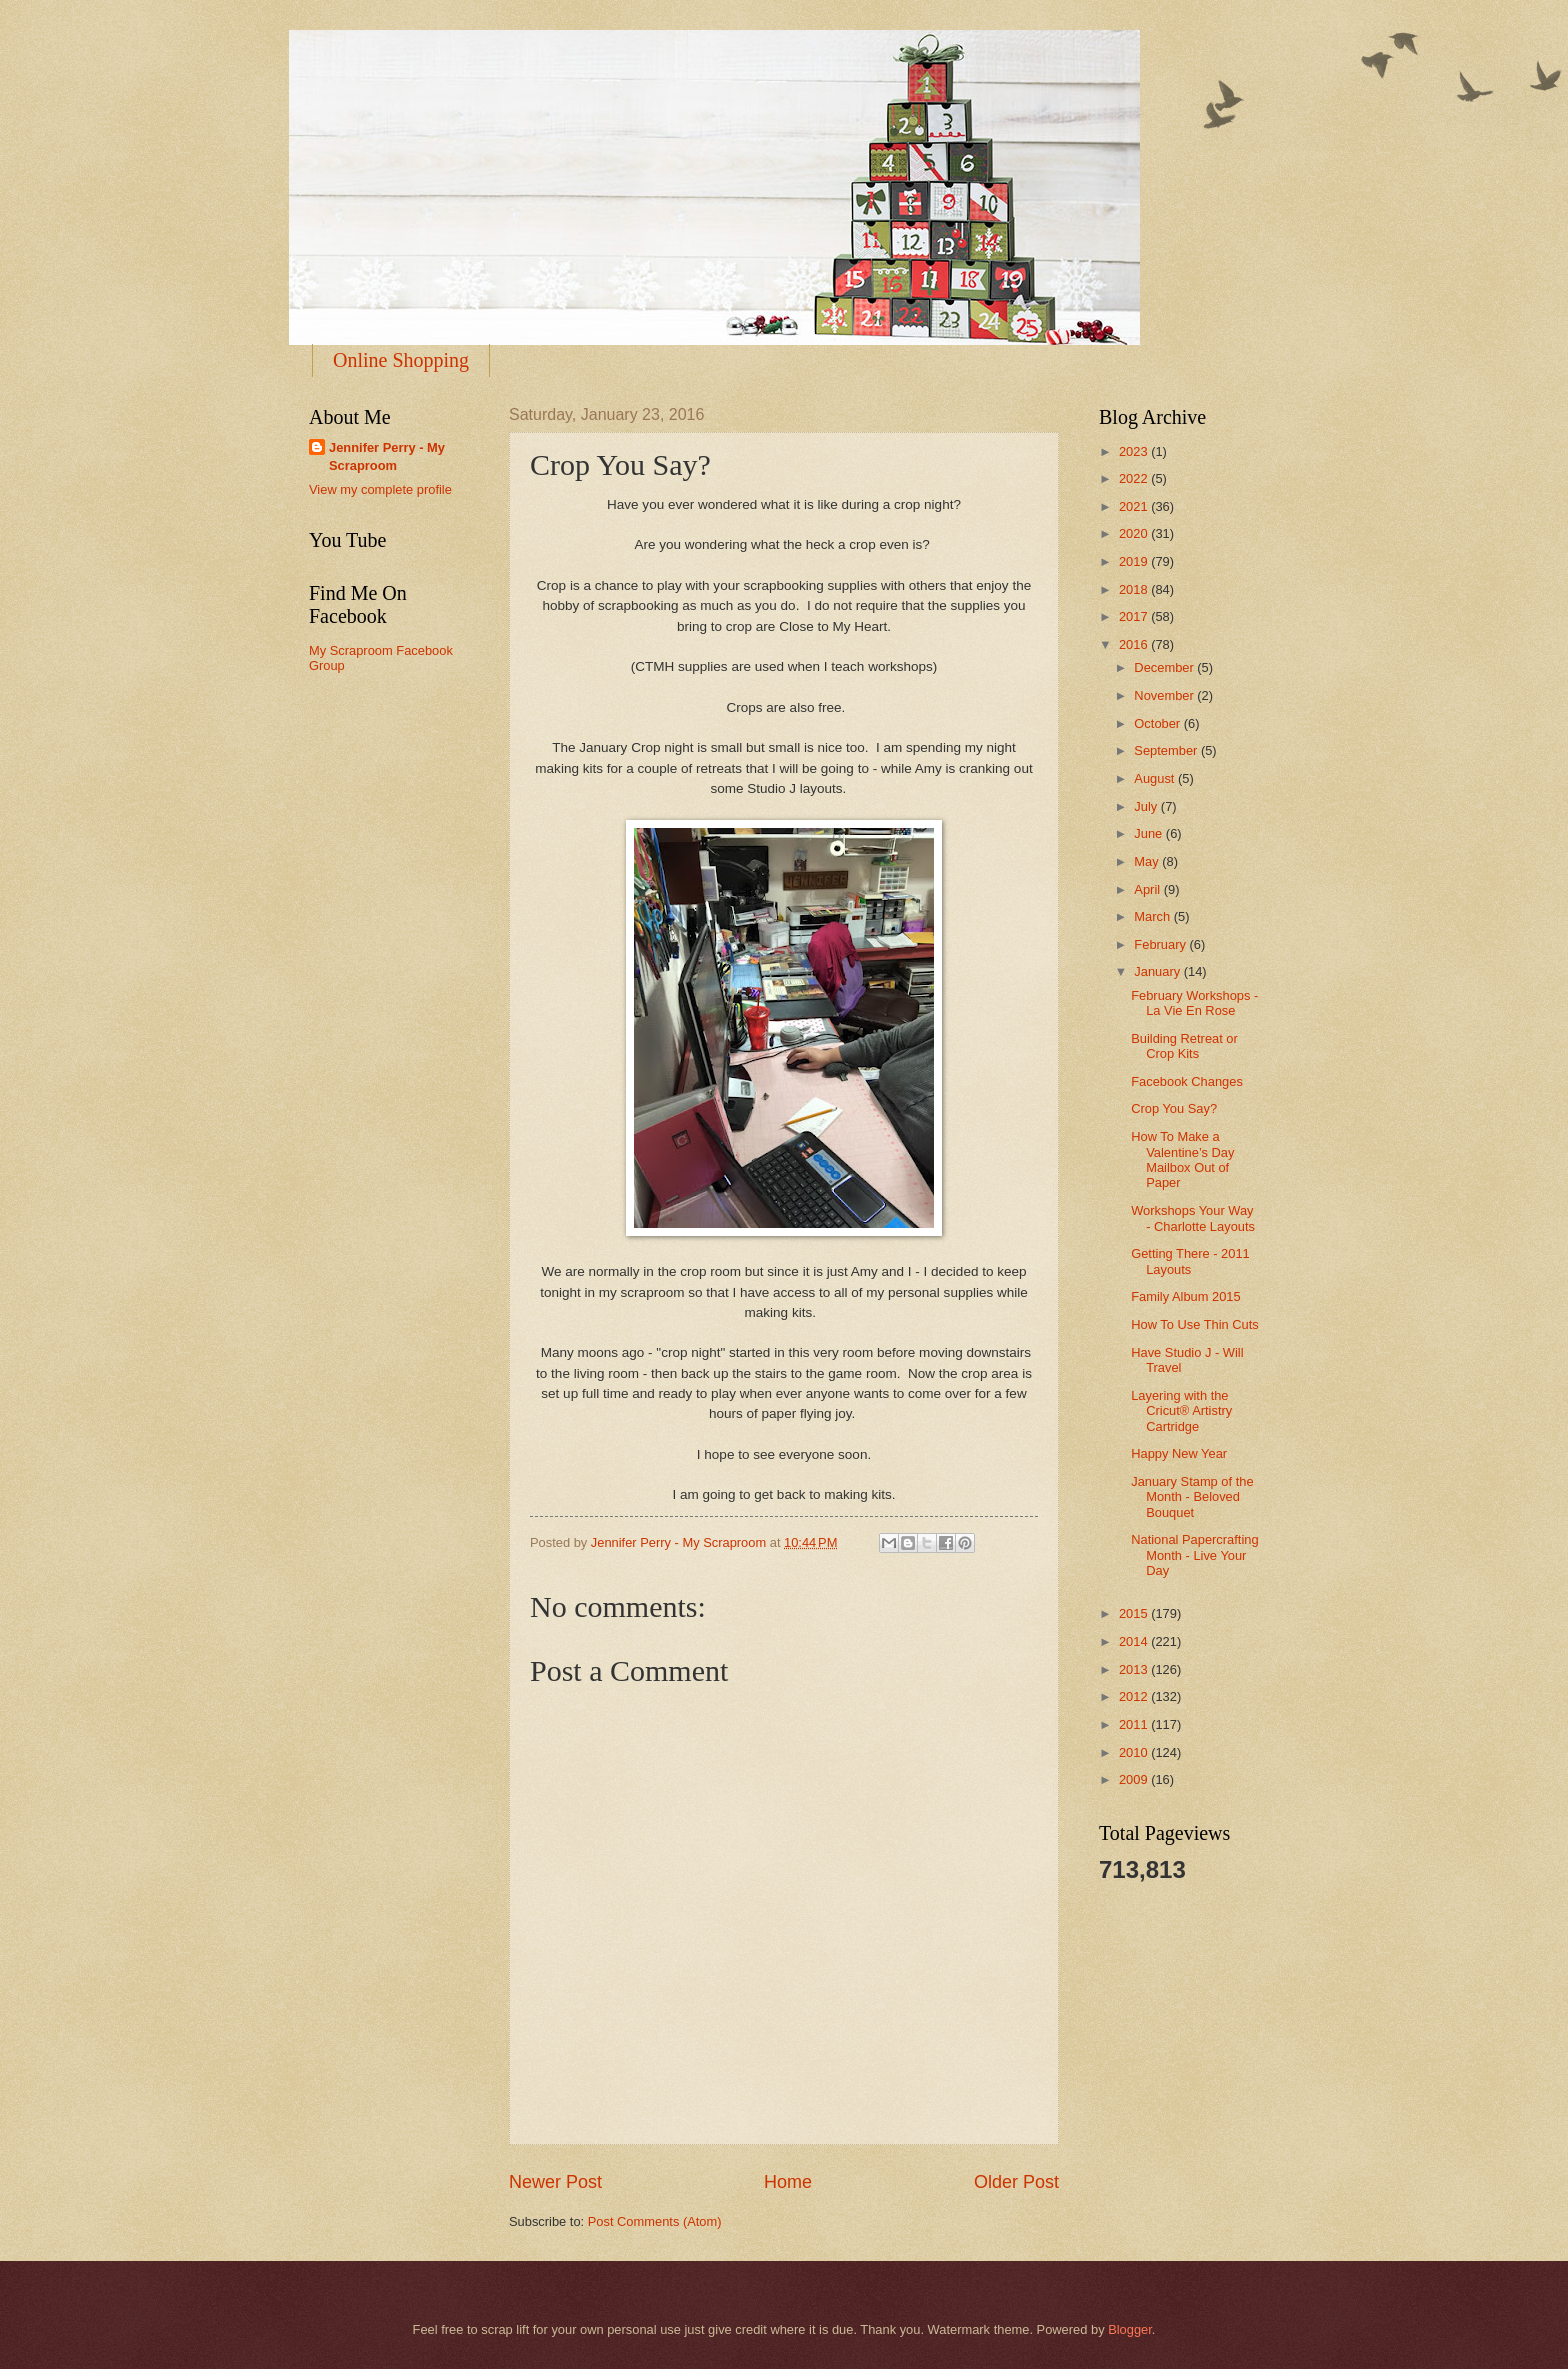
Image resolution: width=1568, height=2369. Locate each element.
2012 (1135, 1696)
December (1165, 667)
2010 (1135, 1752)
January (1158, 971)
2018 (1135, 589)
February (1161, 944)
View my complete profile (380, 489)
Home (788, 2182)
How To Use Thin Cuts (1195, 1324)
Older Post (1016, 2182)
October (1158, 723)
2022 (1135, 478)
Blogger (1130, 2329)
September (1167, 750)
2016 (1135, 644)
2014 (1135, 1641)
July (1147, 806)
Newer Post (555, 2182)
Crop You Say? (1174, 1108)
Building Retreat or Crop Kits (1184, 1046)
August (1156, 778)
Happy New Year (1179, 1453)
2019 (1135, 561)
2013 (1135, 1669)
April (1148, 889)
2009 (1135, 1779)
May (1148, 861)
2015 (1135, 1613)
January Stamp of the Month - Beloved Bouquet (1192, 1497)
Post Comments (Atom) (655, 2221)
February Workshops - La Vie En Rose (1194, 1003)
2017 (1135, 616)
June (1150, 833)
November (1165, 695)
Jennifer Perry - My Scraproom (387, 456)
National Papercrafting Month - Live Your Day (1194, 1555)
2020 (1135, 533)
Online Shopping (401, 360)
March (1153, 916)
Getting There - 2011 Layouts (1190, 1261)
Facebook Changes (1187, 1081)
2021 (1135, 506)
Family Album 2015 (1186, 1296)
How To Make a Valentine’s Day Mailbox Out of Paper (1182, 1159)
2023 (1135, 451)
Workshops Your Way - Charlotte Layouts (1193, 1218)
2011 (1135, 1724)
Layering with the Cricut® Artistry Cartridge (1181, 1411)
